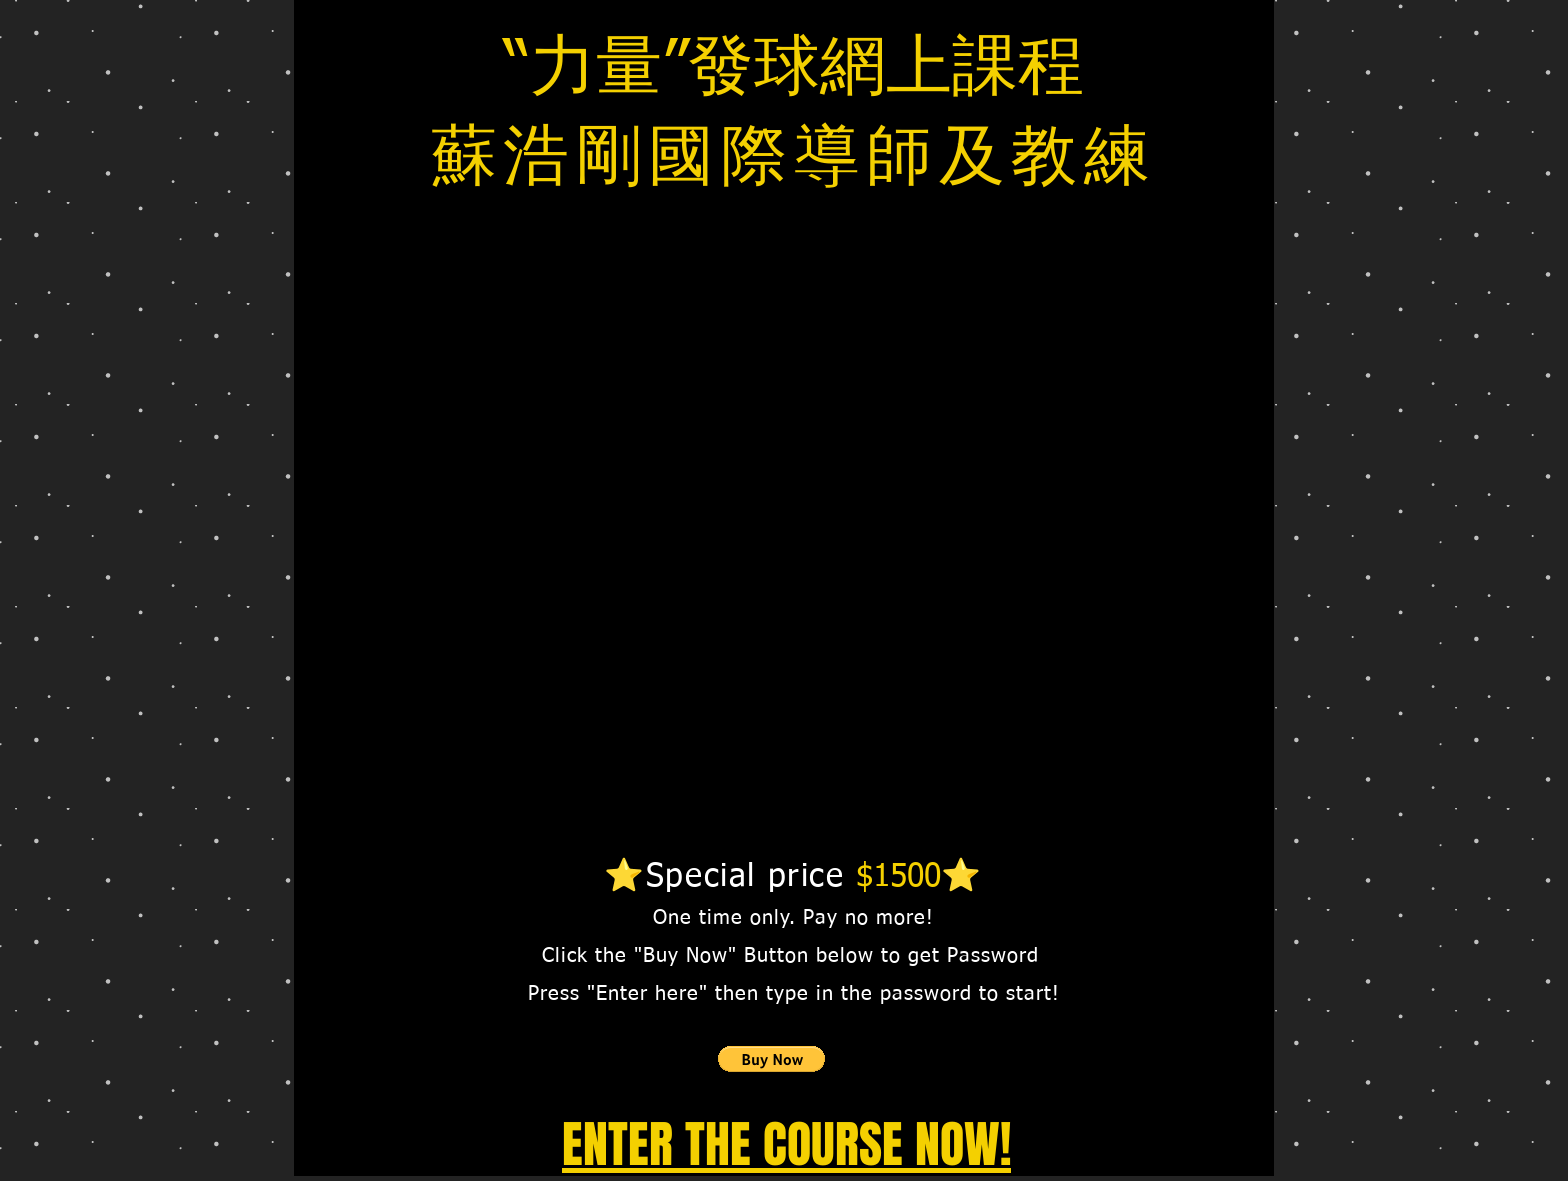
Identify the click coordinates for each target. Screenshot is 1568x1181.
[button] (771, 1059)
